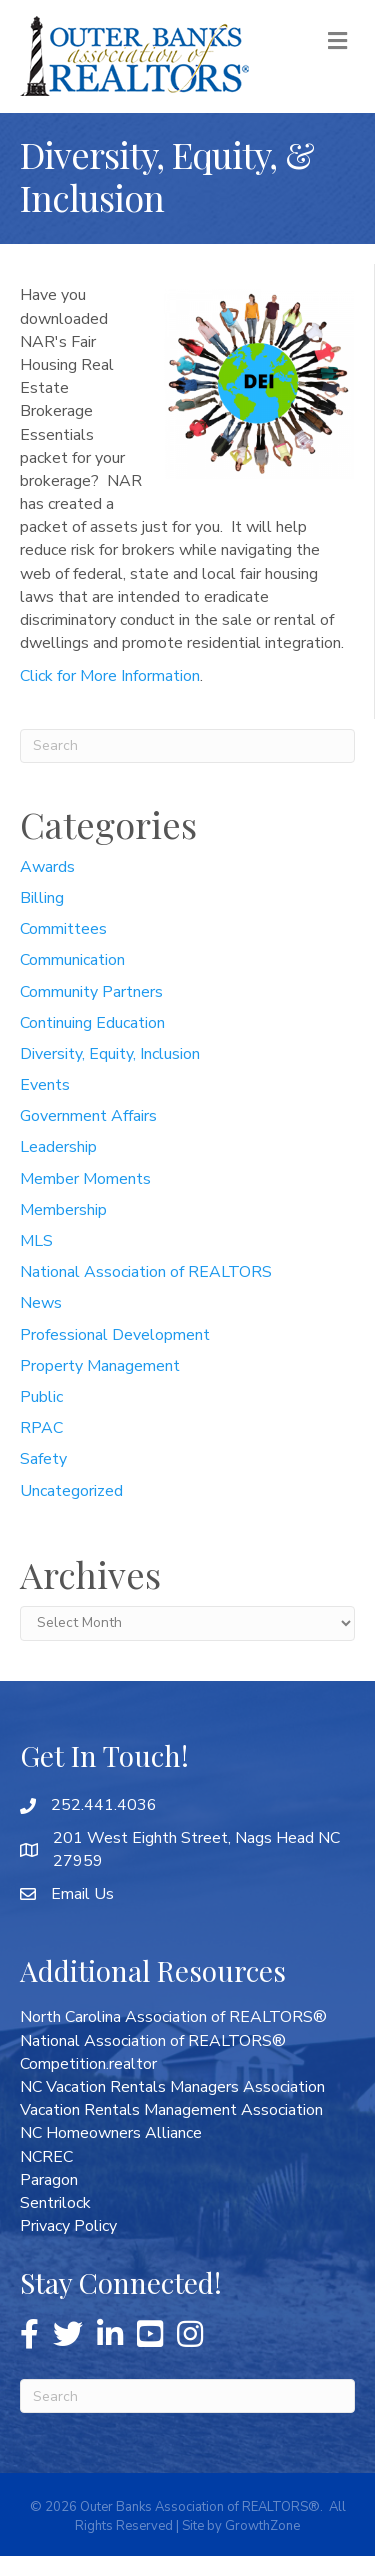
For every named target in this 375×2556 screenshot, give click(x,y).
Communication (72, 960)
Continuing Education (92, 1023)
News (41, 1303)
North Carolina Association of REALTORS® (173, 2017)
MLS (36, 1241)
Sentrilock (55, 2203)
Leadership (58, 1147)
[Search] (187, 746)
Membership (63, 1210)
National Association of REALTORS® (153, 2041)
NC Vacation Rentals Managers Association (172, 2087)
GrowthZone (262, 2526)
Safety (43, 1459)
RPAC (41, 1428)
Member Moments (85, 1179)
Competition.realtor (88, 2064)
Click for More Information (110, 676)
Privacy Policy (68, 2226)
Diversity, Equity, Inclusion (110, 1054)
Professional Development (115, 1335)
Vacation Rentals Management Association (171, 2110)
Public (41, 1397)
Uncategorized (71, 1491)
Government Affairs (88, 1116)
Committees (63, 929)
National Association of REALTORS (146, 1272)
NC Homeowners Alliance (111, 2133)
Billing (42, 898)
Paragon (49, 2180)
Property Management (100, 1366)
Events (45, 1085)
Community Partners (91, 992)
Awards (47, 867)
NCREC (46, 2157)
